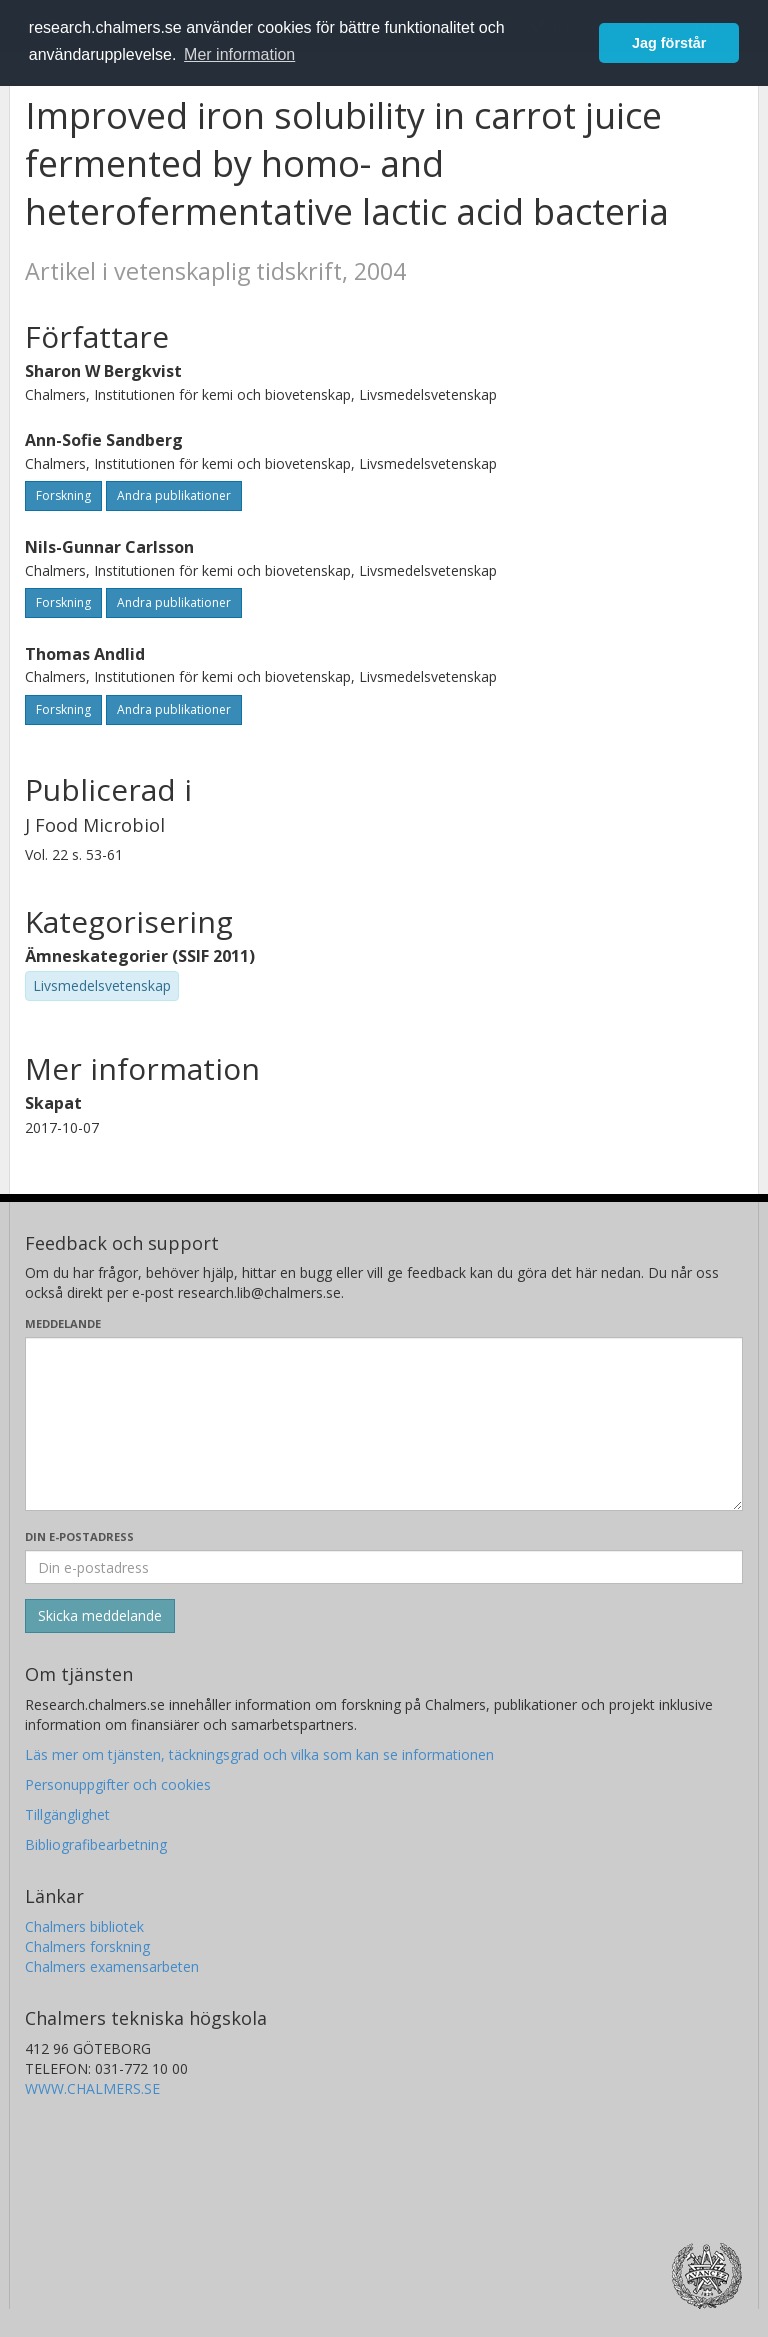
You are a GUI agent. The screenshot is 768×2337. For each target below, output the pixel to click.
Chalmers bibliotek (84, 1926)
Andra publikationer (174, 495)
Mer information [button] (239, 54)
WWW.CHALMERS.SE (92, 2088)
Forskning (63, 495)
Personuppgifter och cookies (118, 1784)
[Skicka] (100, 1616)
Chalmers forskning (87, 1946)
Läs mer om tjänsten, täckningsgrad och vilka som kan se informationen (259, 1754)
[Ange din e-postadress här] (384, 1567)
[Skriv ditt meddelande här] (384, 1424)
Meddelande (63, 1323)
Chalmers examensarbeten (112, 1966)
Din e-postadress (79, 1536)
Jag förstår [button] (669, 43)
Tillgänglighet (67, 1814)
